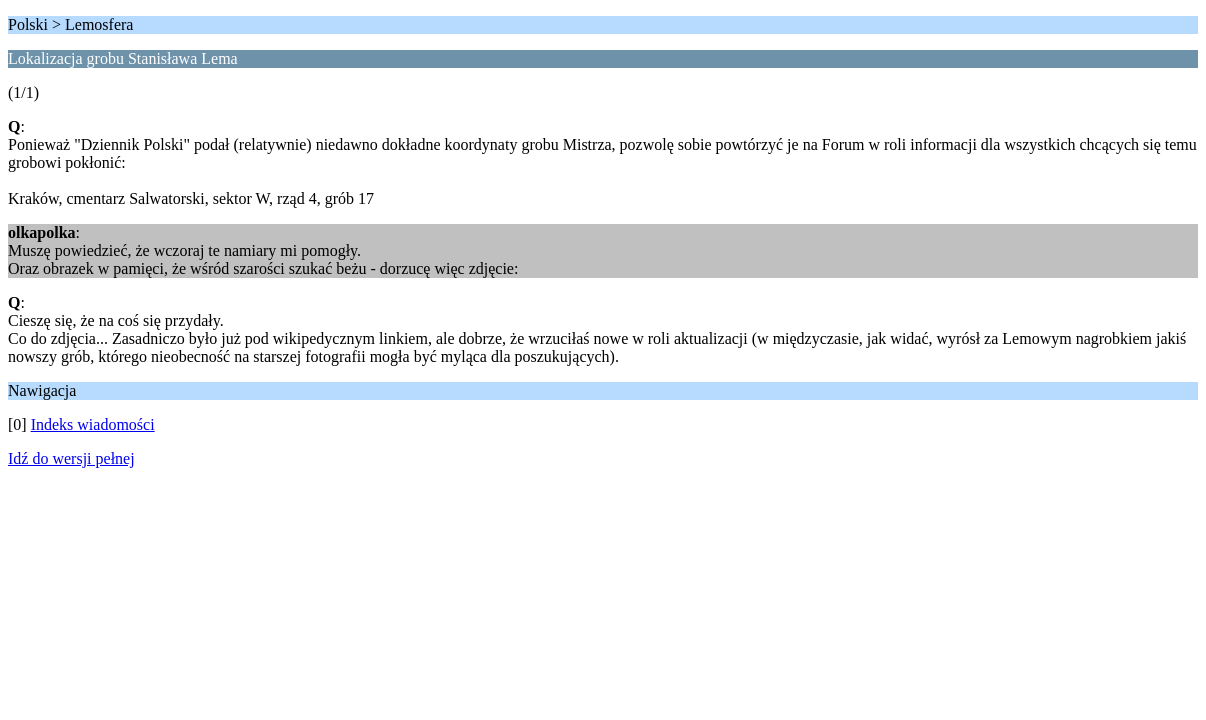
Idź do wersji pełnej (71, 458)
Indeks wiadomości (93, 424)
